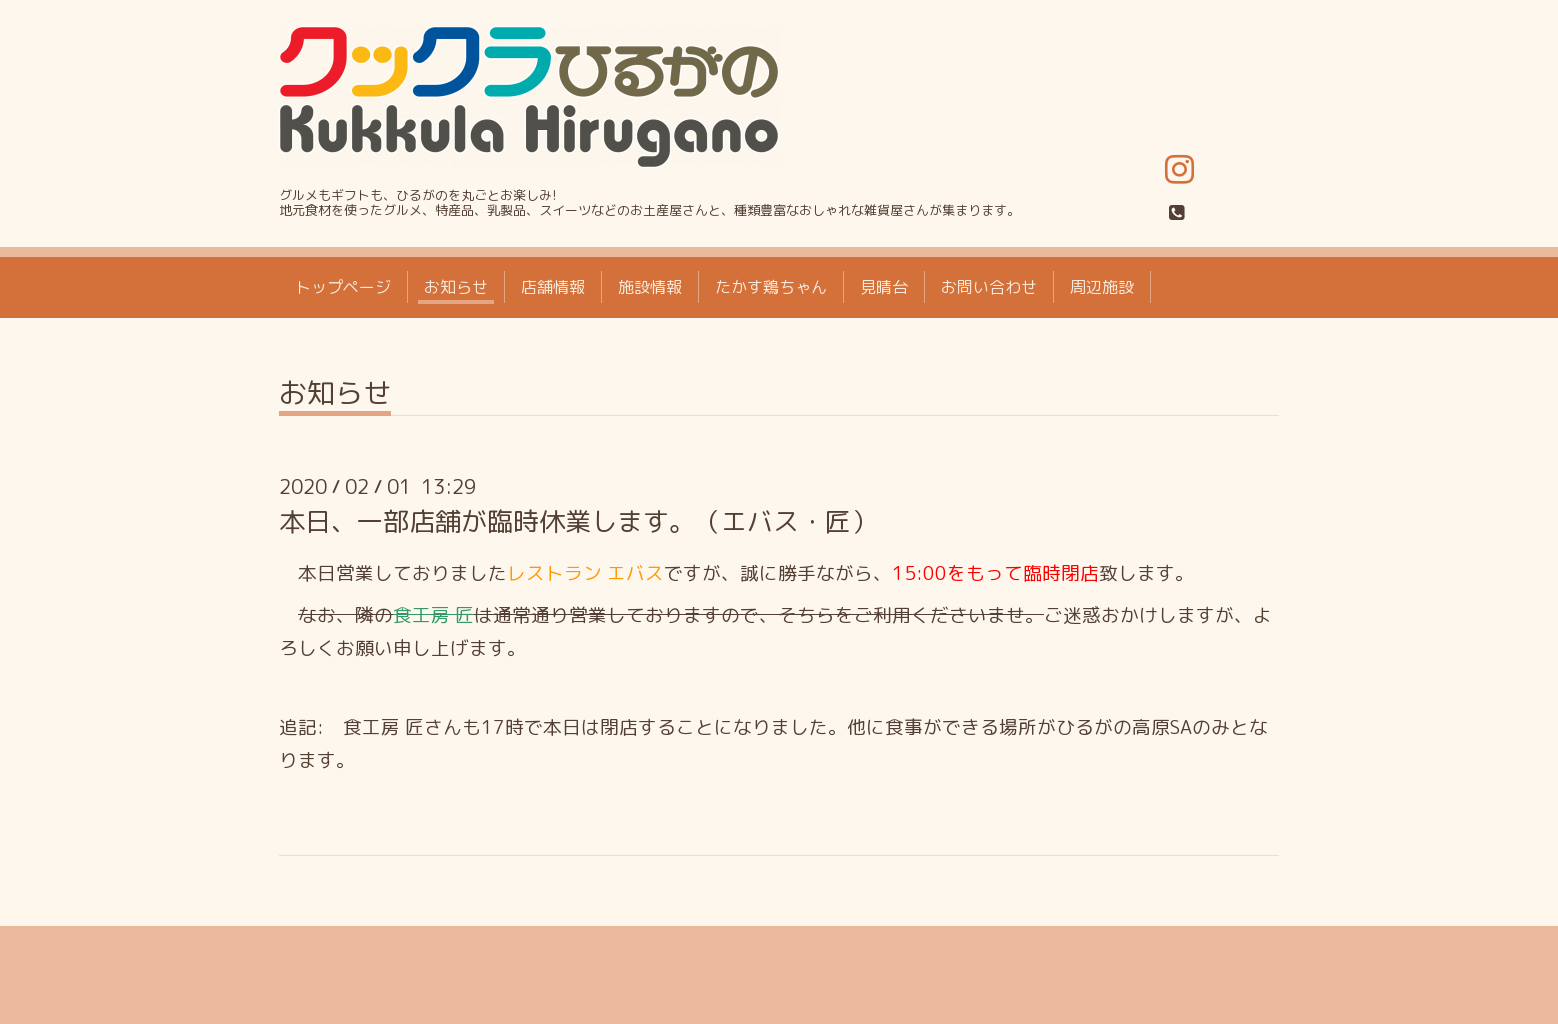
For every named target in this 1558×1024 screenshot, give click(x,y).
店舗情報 (553, 287)
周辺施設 (1102, 287)
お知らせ (456, 287)
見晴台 (884, 287)
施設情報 (650, 287)
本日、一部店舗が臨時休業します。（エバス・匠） (578, 521)
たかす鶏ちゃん (771, 287)
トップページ (343, 287)
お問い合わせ (989, 287)
